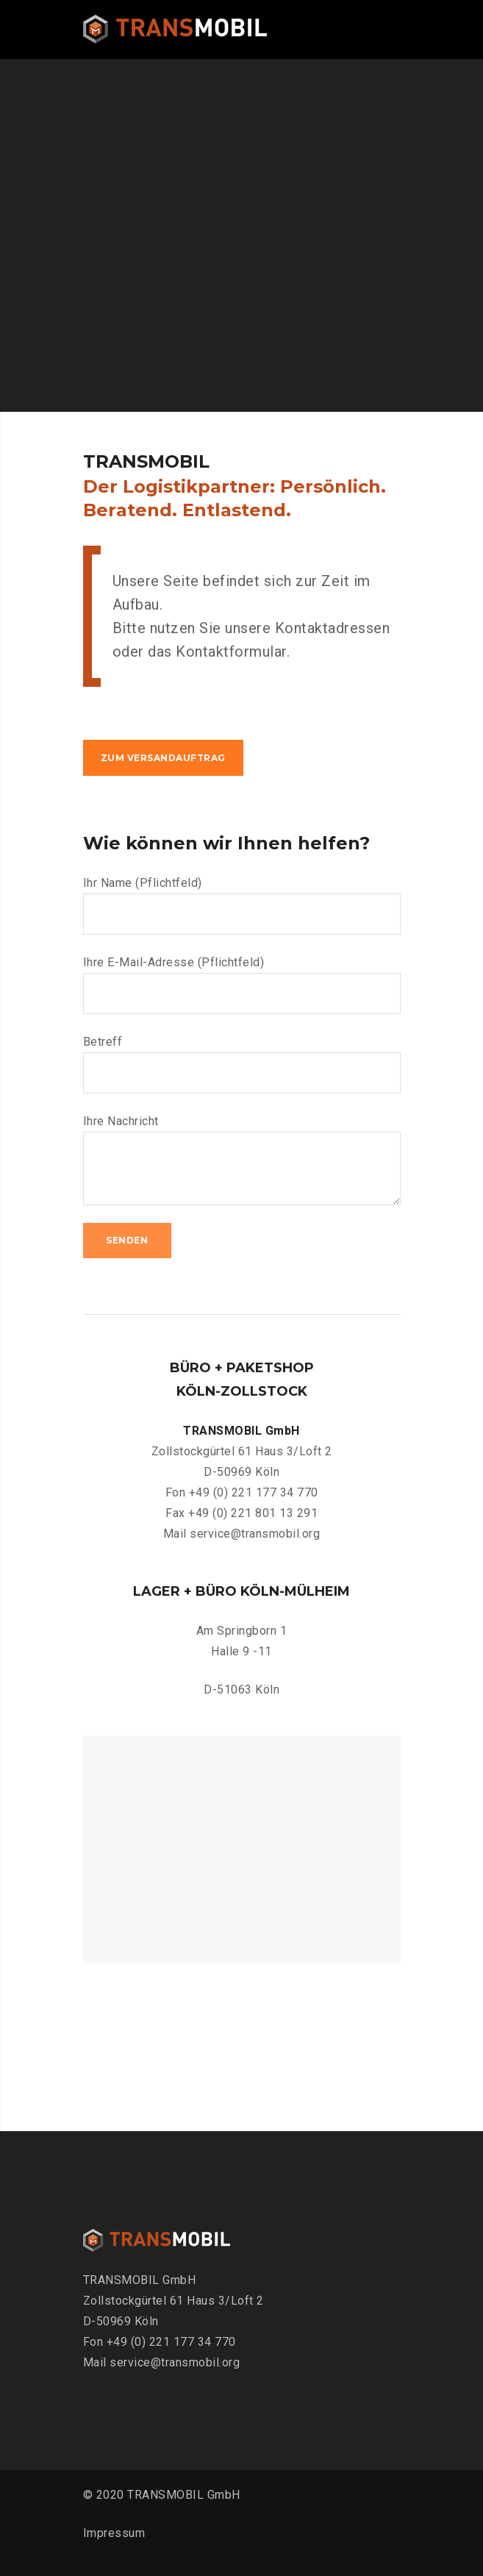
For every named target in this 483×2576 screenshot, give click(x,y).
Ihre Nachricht (242, 1159)
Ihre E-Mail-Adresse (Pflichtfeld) (242, 984)
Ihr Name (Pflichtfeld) (242, 905)
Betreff (242, 1064)
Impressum (114, 2533)
